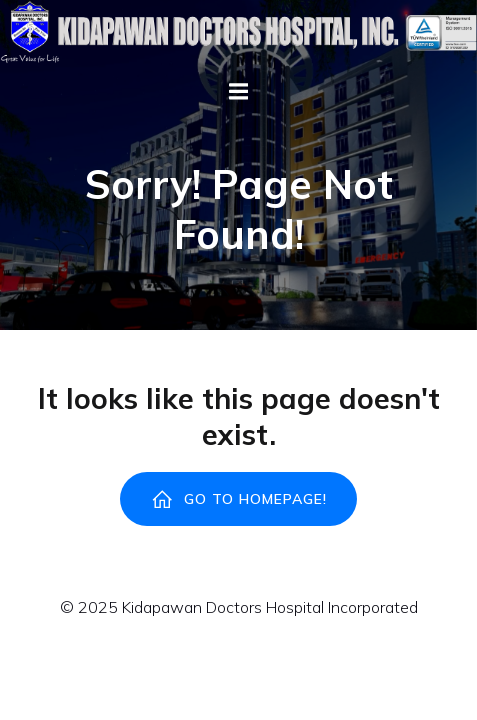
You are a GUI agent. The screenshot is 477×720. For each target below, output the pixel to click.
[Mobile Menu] (239, 92)
